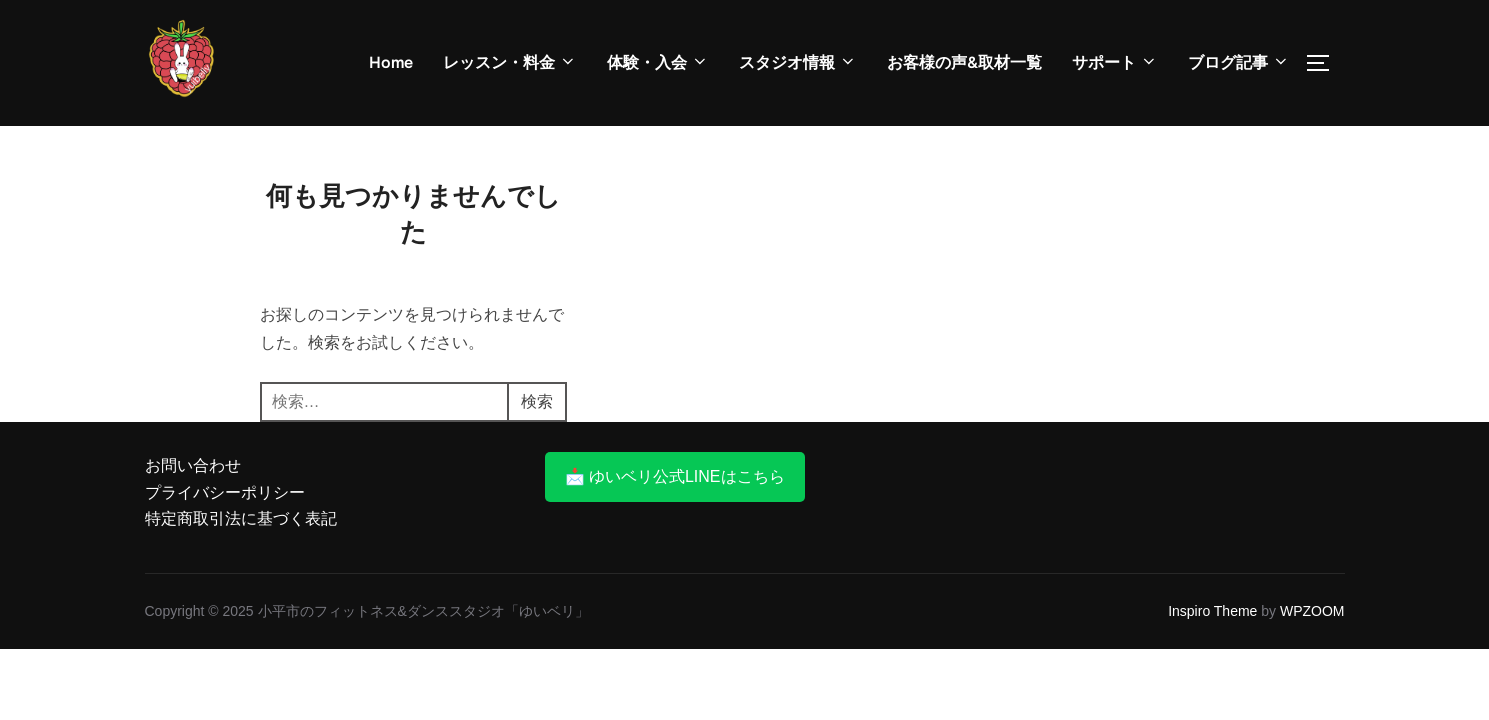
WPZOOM (1312, 611)
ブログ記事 (1239, 62)
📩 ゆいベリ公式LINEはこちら (675, 476)
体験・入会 (658, 62)
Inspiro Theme (1212, 611)
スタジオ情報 (798, 62)
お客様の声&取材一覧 (964, 62)
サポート (1115, 62)
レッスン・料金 (510, 62)
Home (391, 62)
